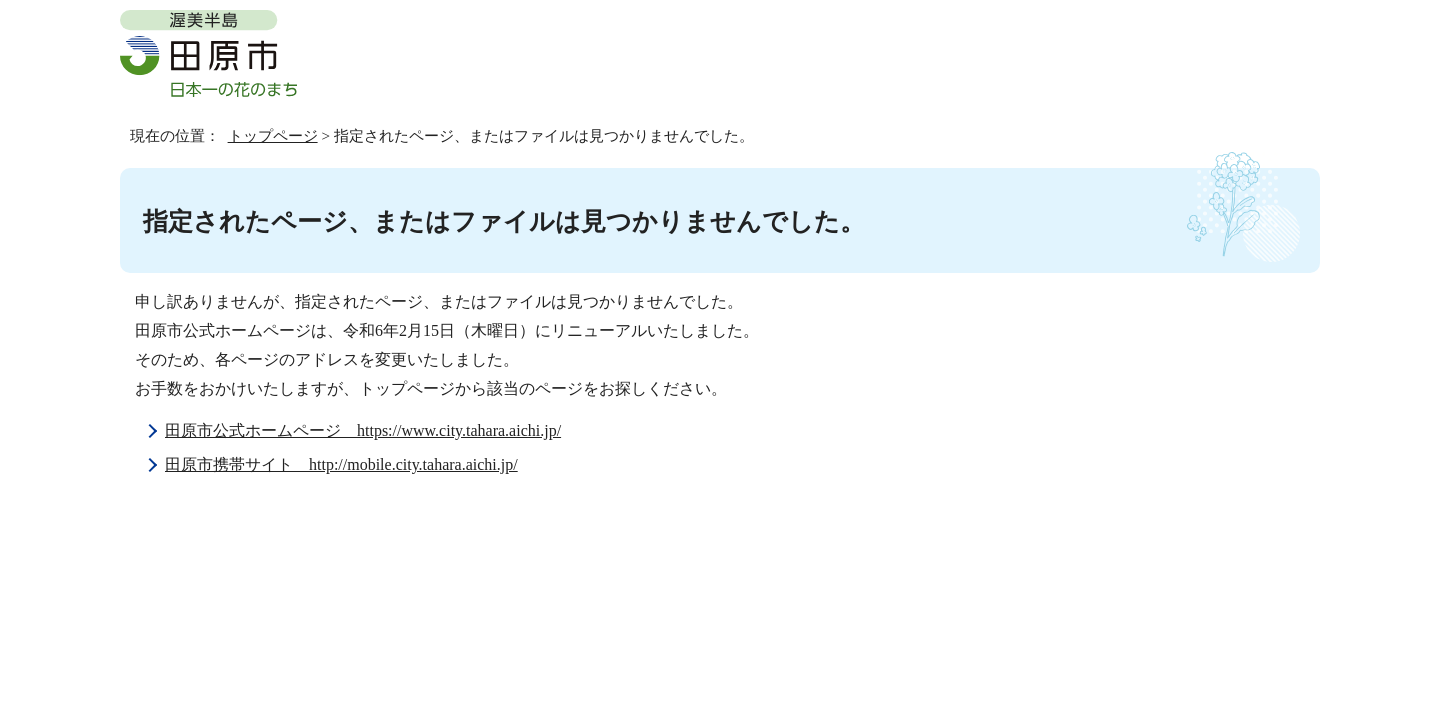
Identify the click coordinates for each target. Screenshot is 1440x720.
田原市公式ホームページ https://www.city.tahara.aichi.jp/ (363, 430)
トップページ (273, 135)
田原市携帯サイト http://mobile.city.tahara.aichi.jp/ (341, 464)
